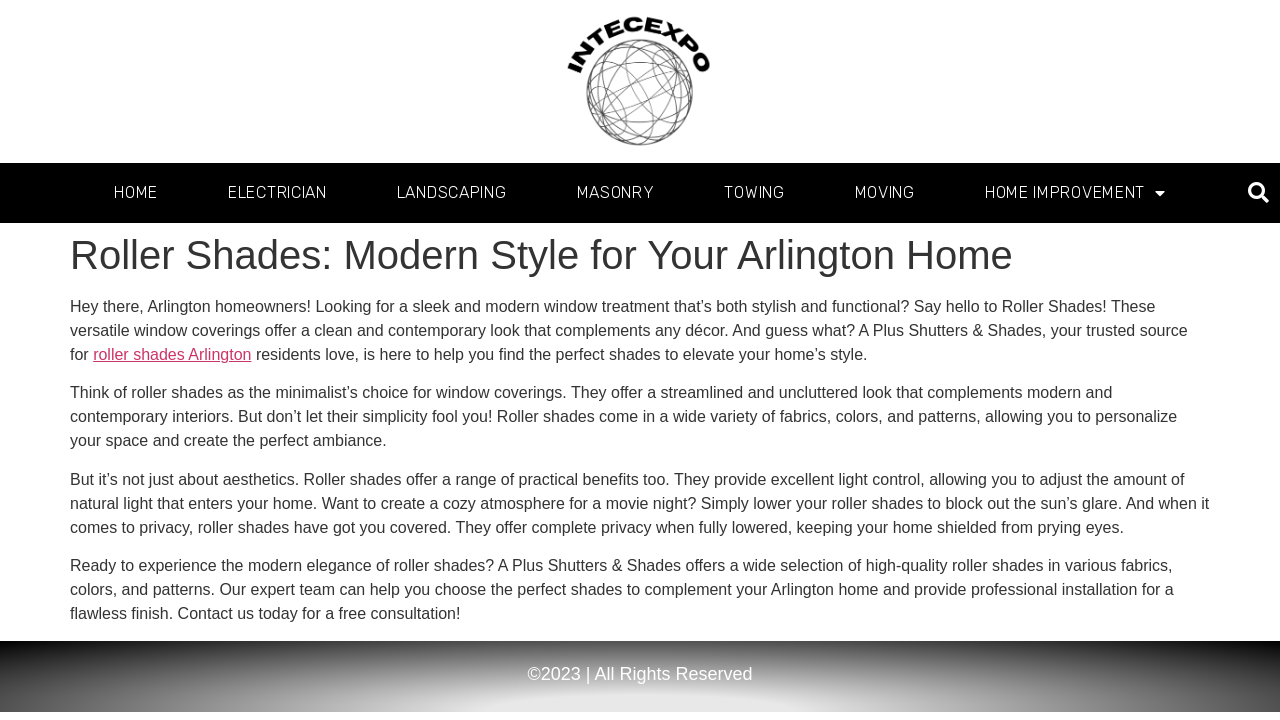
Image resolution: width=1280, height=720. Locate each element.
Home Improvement (1075, 193)
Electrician (277, 192)
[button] (1258, 193)
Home (136, 192)
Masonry (616, 192)
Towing (754, 192)
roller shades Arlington (172, 354)
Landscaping (452, 192)
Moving (885, 192)
